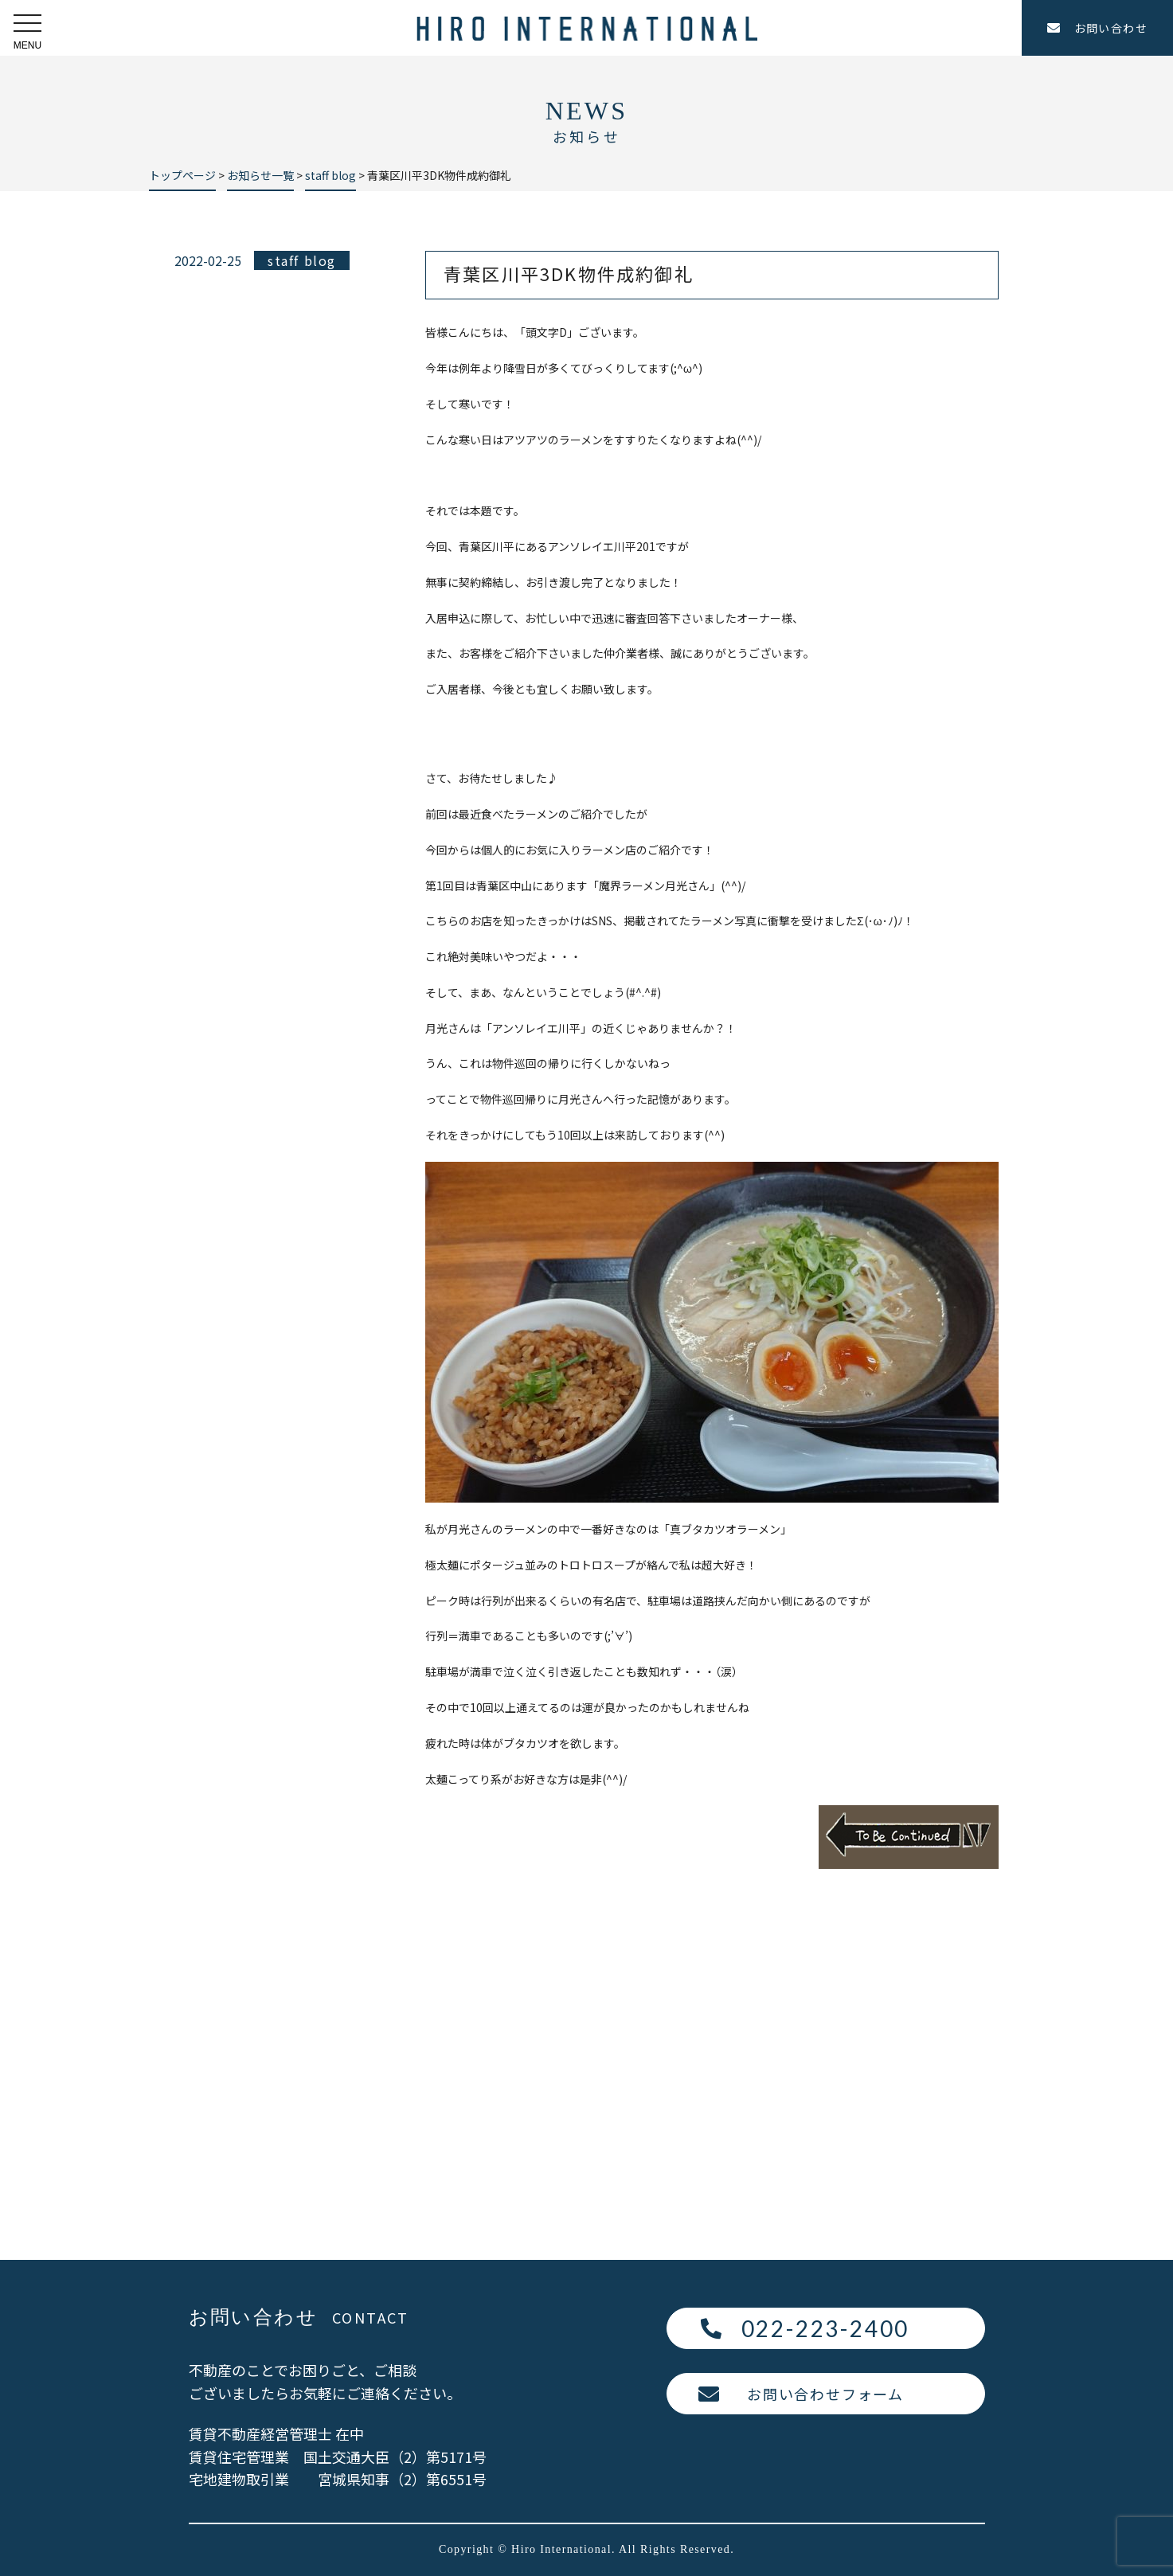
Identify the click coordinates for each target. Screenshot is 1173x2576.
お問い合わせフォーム (825, 2393)
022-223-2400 (825, 2328)
